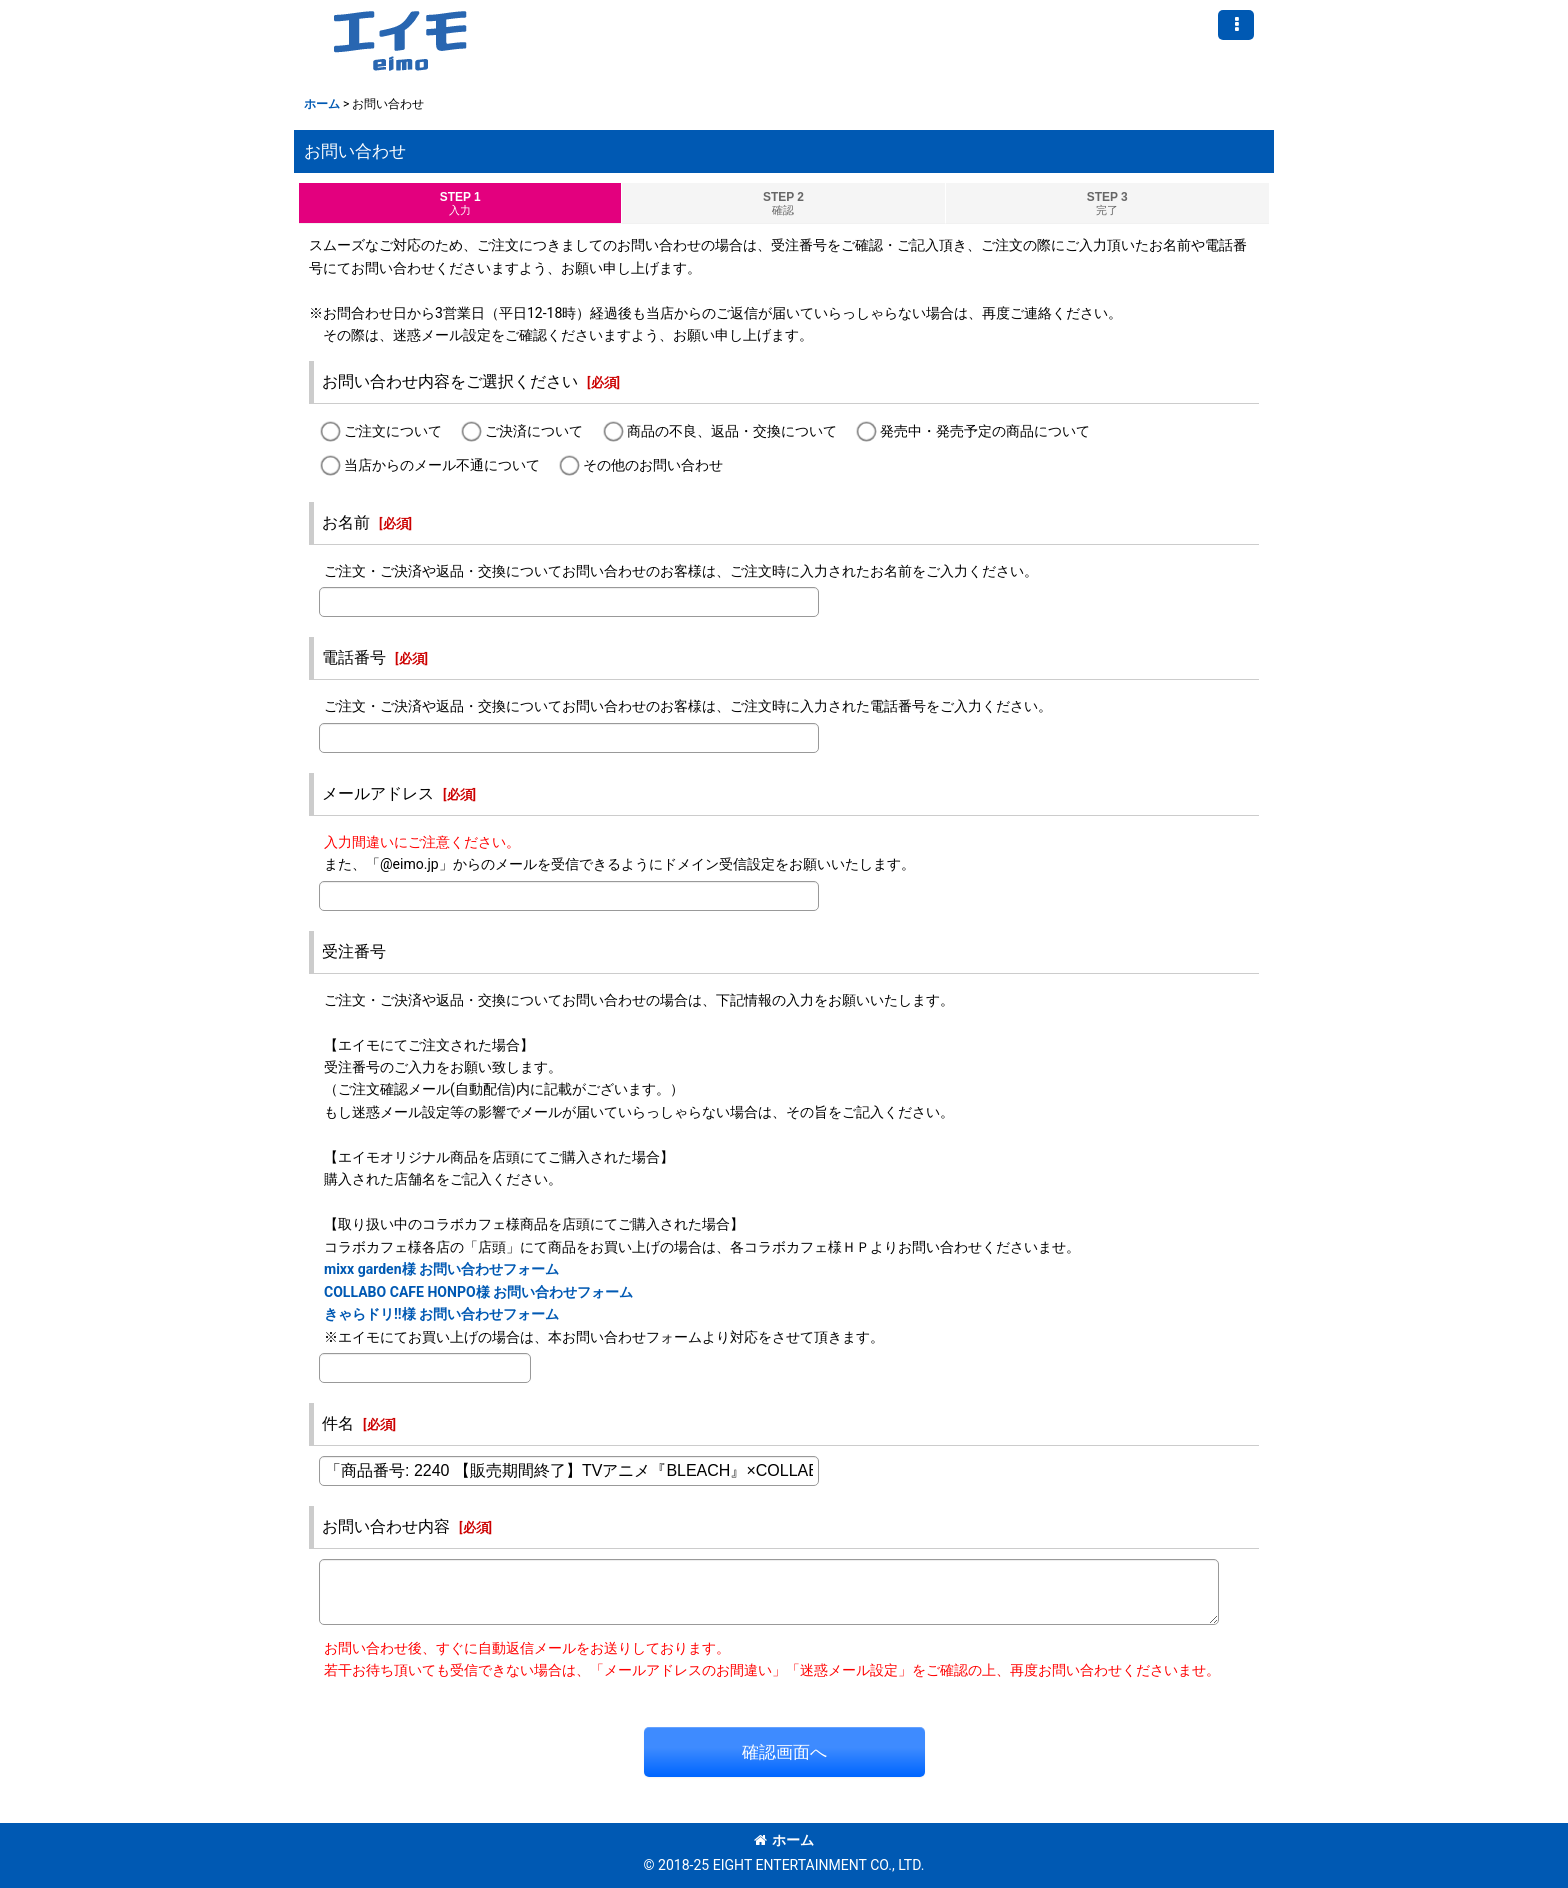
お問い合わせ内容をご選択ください (450, 381)
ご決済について (534, 432)
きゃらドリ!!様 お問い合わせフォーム (441, 1314)
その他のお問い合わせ (653, 465)
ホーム (784, 1840)
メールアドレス (378, 793)
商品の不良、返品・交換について (732, 432)
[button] (1236, 25)
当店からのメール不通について (442, 465)
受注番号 (354, 951)
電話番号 (354, 657)
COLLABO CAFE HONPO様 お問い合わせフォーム (478, 1292)
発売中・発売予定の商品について (985, 432)
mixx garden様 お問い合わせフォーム (441, 1269)
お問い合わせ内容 (386, 1526)
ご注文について (393, 432)
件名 (338, 1423)
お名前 (346, 522)
